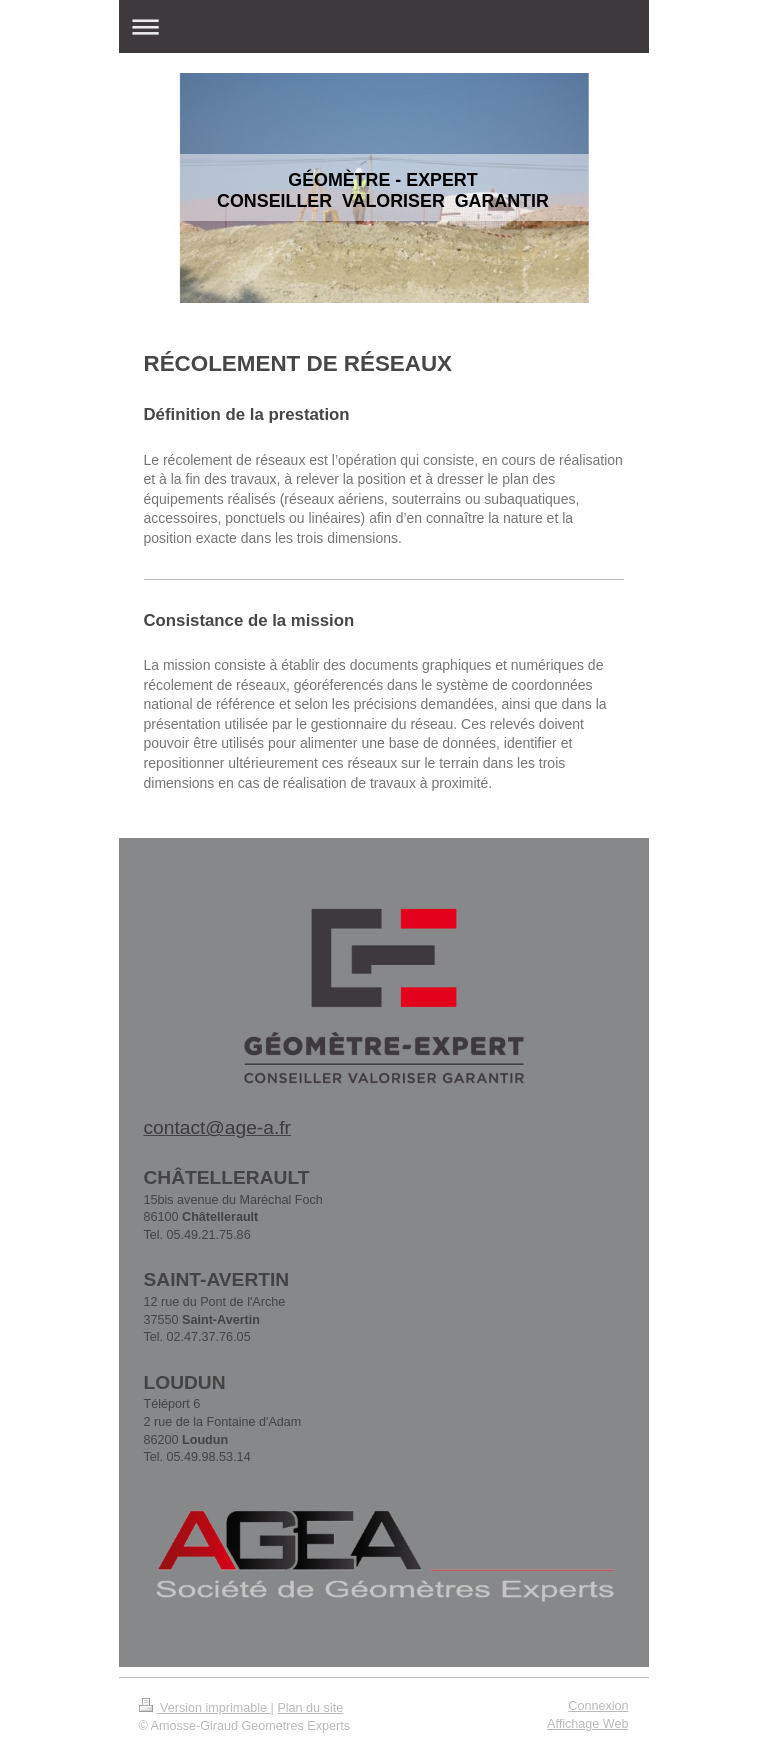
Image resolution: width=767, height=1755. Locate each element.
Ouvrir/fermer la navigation (384, 26)
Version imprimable (205, 1708)
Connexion (598, 1706)
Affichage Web (587, 1724)
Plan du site (310, 1708)
